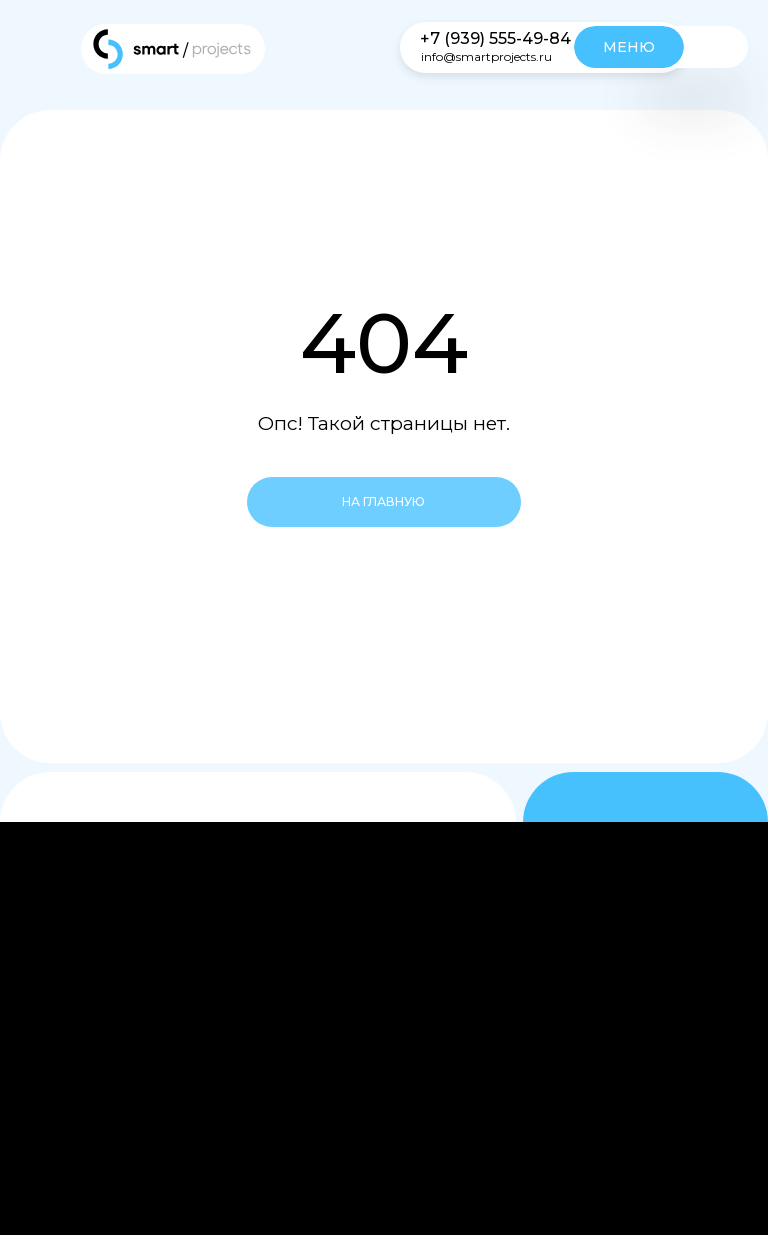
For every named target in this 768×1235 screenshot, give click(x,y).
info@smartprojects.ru (486, 56)
